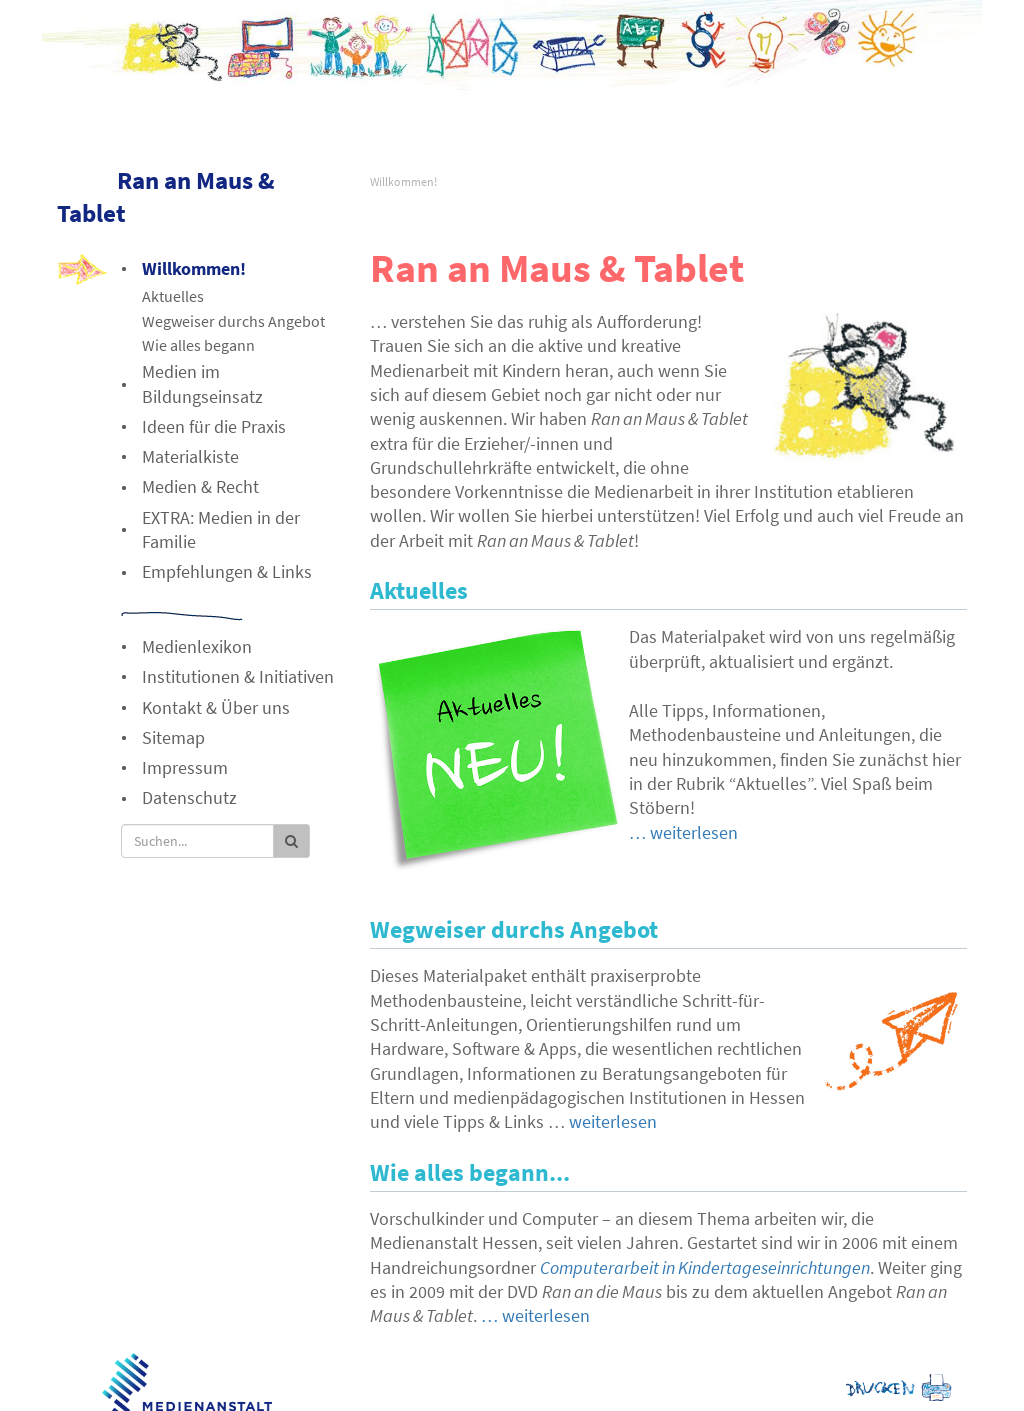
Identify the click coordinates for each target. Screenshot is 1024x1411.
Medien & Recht (200, 486)
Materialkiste (190, 456)
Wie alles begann (198, 345)
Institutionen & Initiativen (238, 676)
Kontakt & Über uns (216, 707)
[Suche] (197, 841)
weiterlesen (613, 1121)
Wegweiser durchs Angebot (233, 321)
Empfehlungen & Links (227, 571)
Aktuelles (173, 296)
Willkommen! (403, 181)
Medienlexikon (197, 646)
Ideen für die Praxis (214, 426)
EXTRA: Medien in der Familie (221, 529)
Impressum (185, 767)
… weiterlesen (683, 832)
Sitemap (173, 737)
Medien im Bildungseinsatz (202, 383)
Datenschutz (189, 797)
